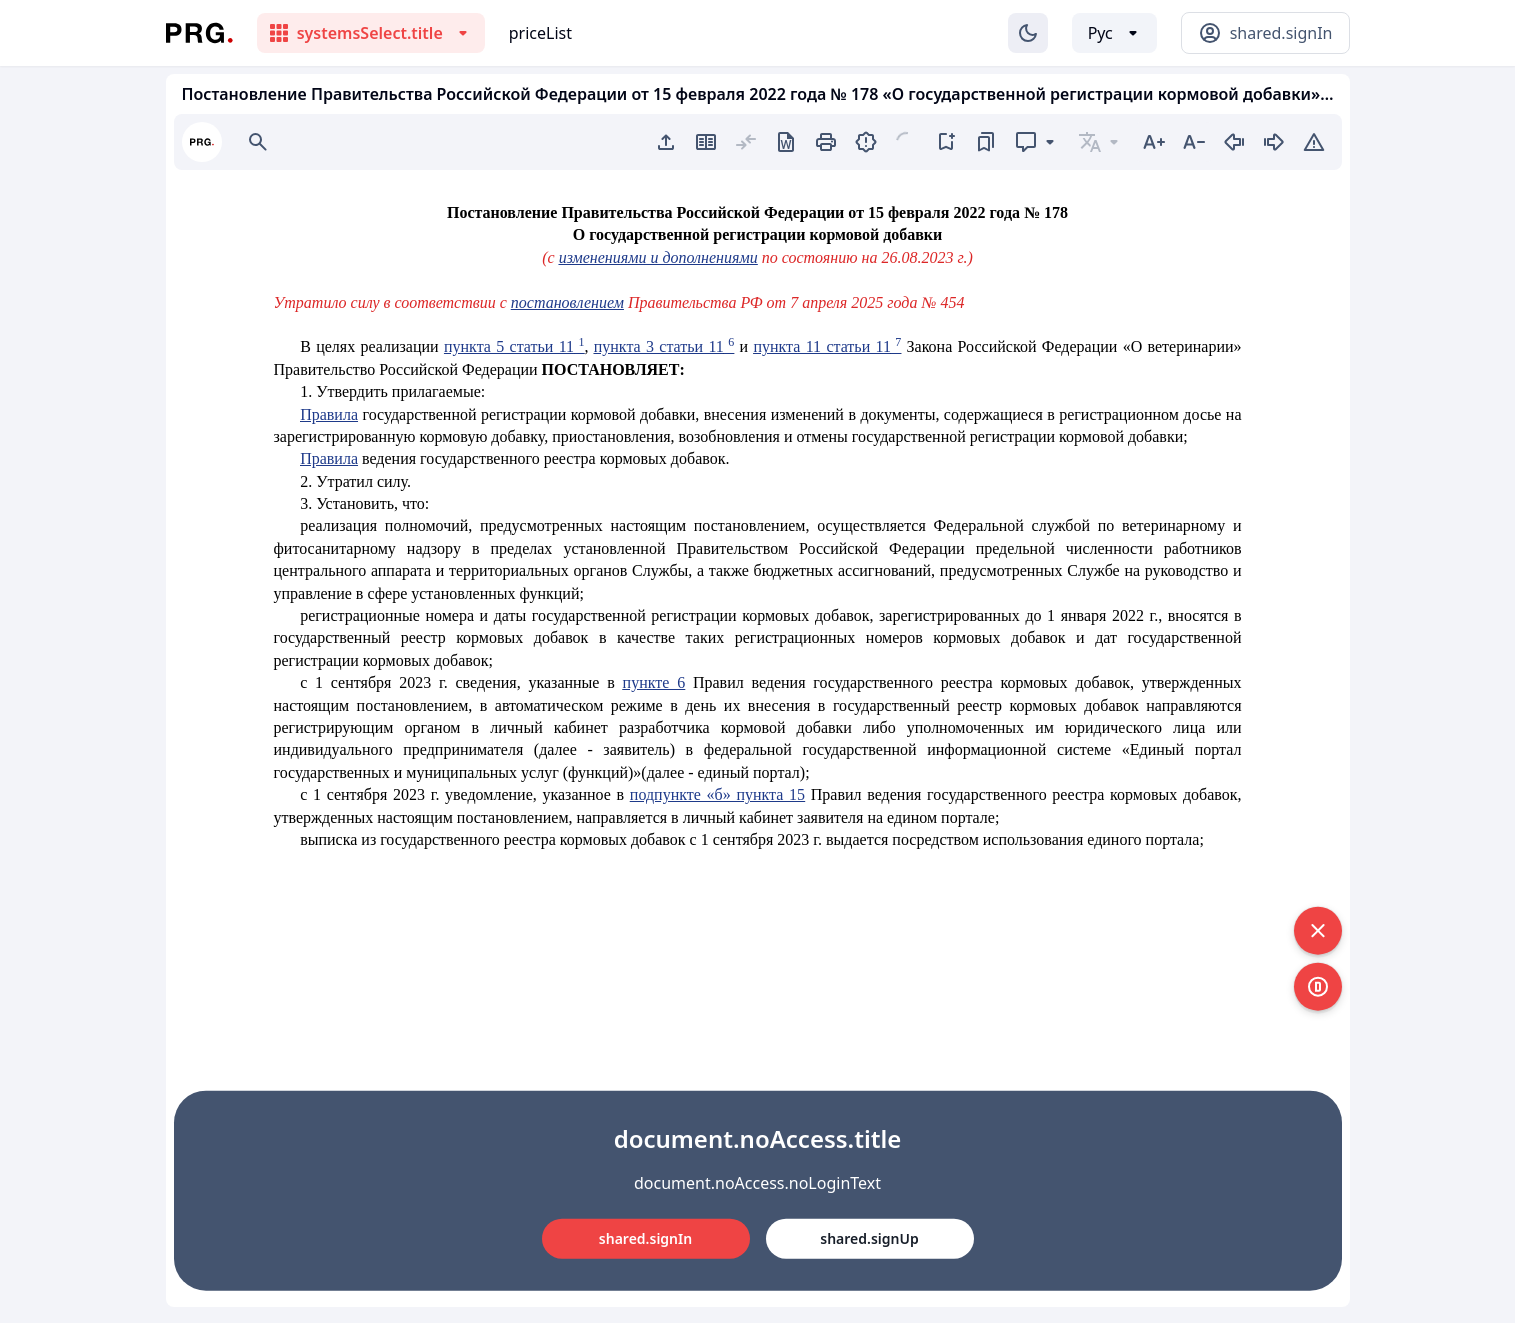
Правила (329, 414)
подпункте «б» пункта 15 (717, 794)
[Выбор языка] (1114, 33)
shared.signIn (645, 1238)
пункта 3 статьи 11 (664, 346)
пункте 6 (654, 682)
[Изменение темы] (1028, 33)
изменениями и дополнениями (658, 257)
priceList (540, 33)
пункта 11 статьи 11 (827, 346)
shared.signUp (869, 1238)
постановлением (567, 302)
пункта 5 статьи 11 (514, 346)
